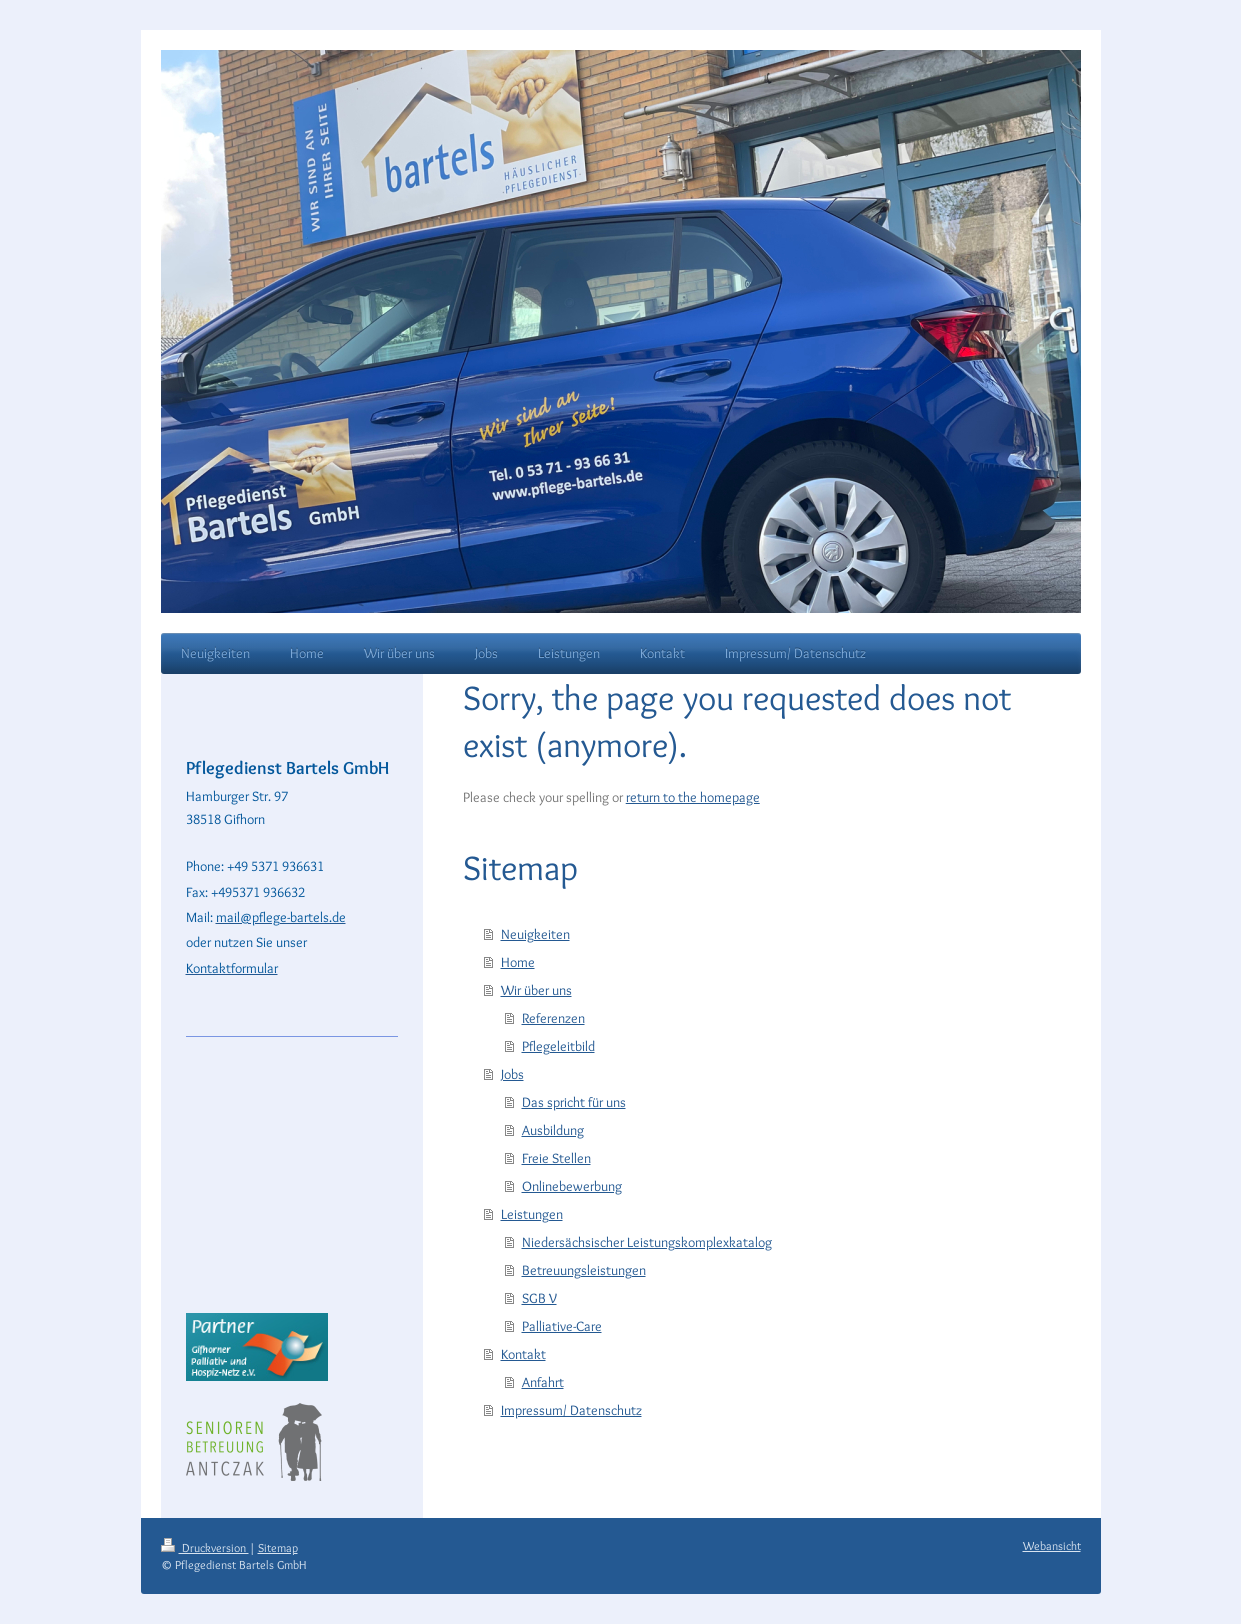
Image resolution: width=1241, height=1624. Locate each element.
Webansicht (1052, 1545)
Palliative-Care (562, 1326)
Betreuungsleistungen (584, 1270)
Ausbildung (553, 1130)
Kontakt (523, 1354)
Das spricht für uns (574, 1102)
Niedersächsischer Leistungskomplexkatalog (647, 1242)
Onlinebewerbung (572, 1186)
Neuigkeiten (535, 934)
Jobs (512, 1074)
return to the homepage (693, 797)
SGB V (539, 1298)
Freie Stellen (556, 1158)
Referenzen (553, 1018)
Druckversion (205, 1547)
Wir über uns (536, 990)
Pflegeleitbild (558, 1046)
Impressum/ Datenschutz (571, 1410)
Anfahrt (543, 1382)
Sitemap (278, 1547)
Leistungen (532, 1214)
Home (518, 962)
